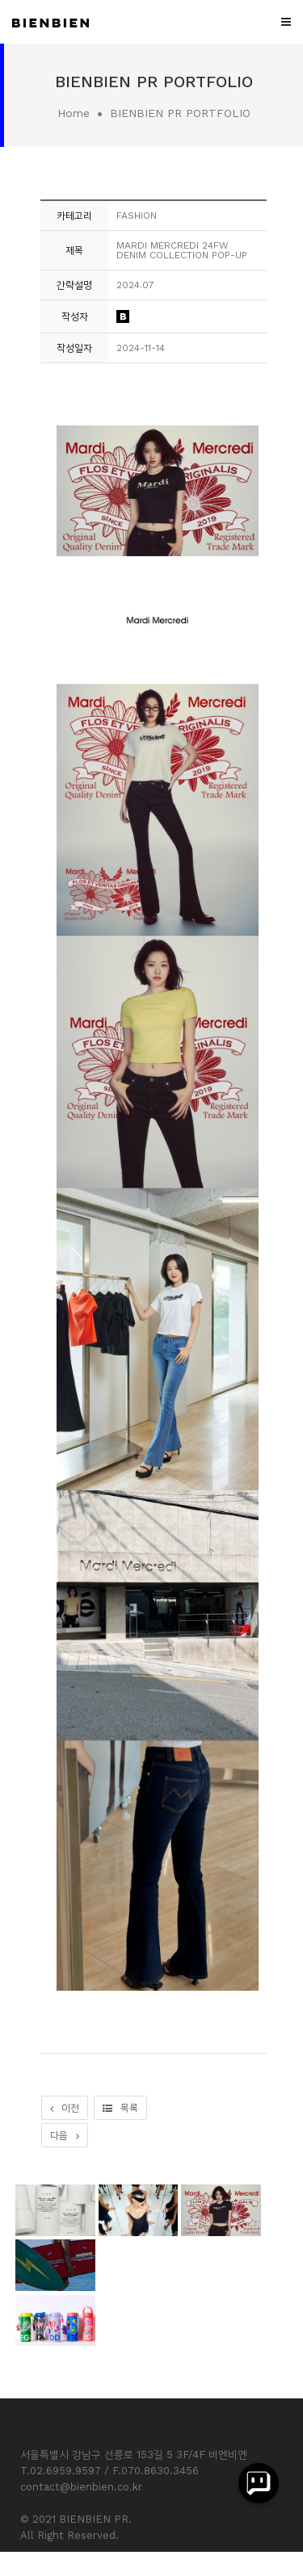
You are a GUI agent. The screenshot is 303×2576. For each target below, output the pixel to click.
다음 (64, 2135)
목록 (120, 2107)
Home (73, 113)
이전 (64, 2107)
